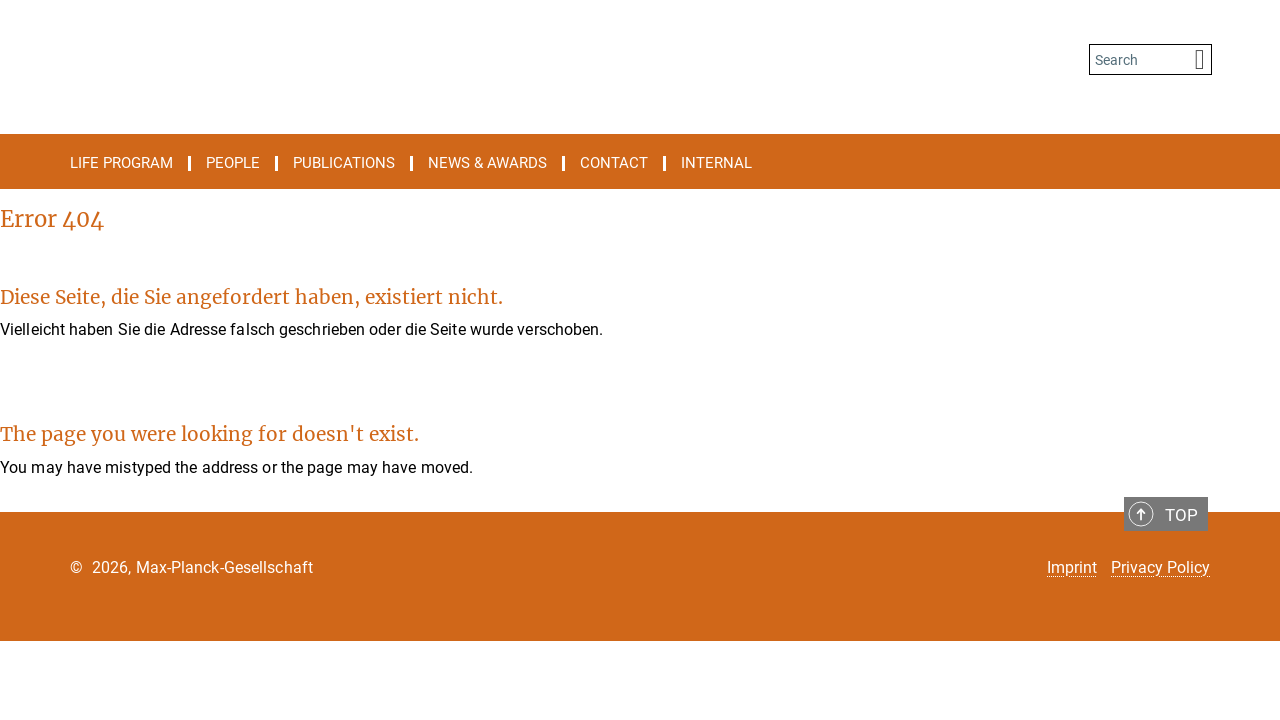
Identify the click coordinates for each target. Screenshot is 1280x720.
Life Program (121, 163)
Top (1181, 515)
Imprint (1072, 567)
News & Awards (487, 163)
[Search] (1200, 60)
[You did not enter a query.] (1137, 60)
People (233, 163)
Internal (716, 163)
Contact (614, 163)
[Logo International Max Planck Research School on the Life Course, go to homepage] (445, 60)
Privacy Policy (1160, 567)
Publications (344, 163)
